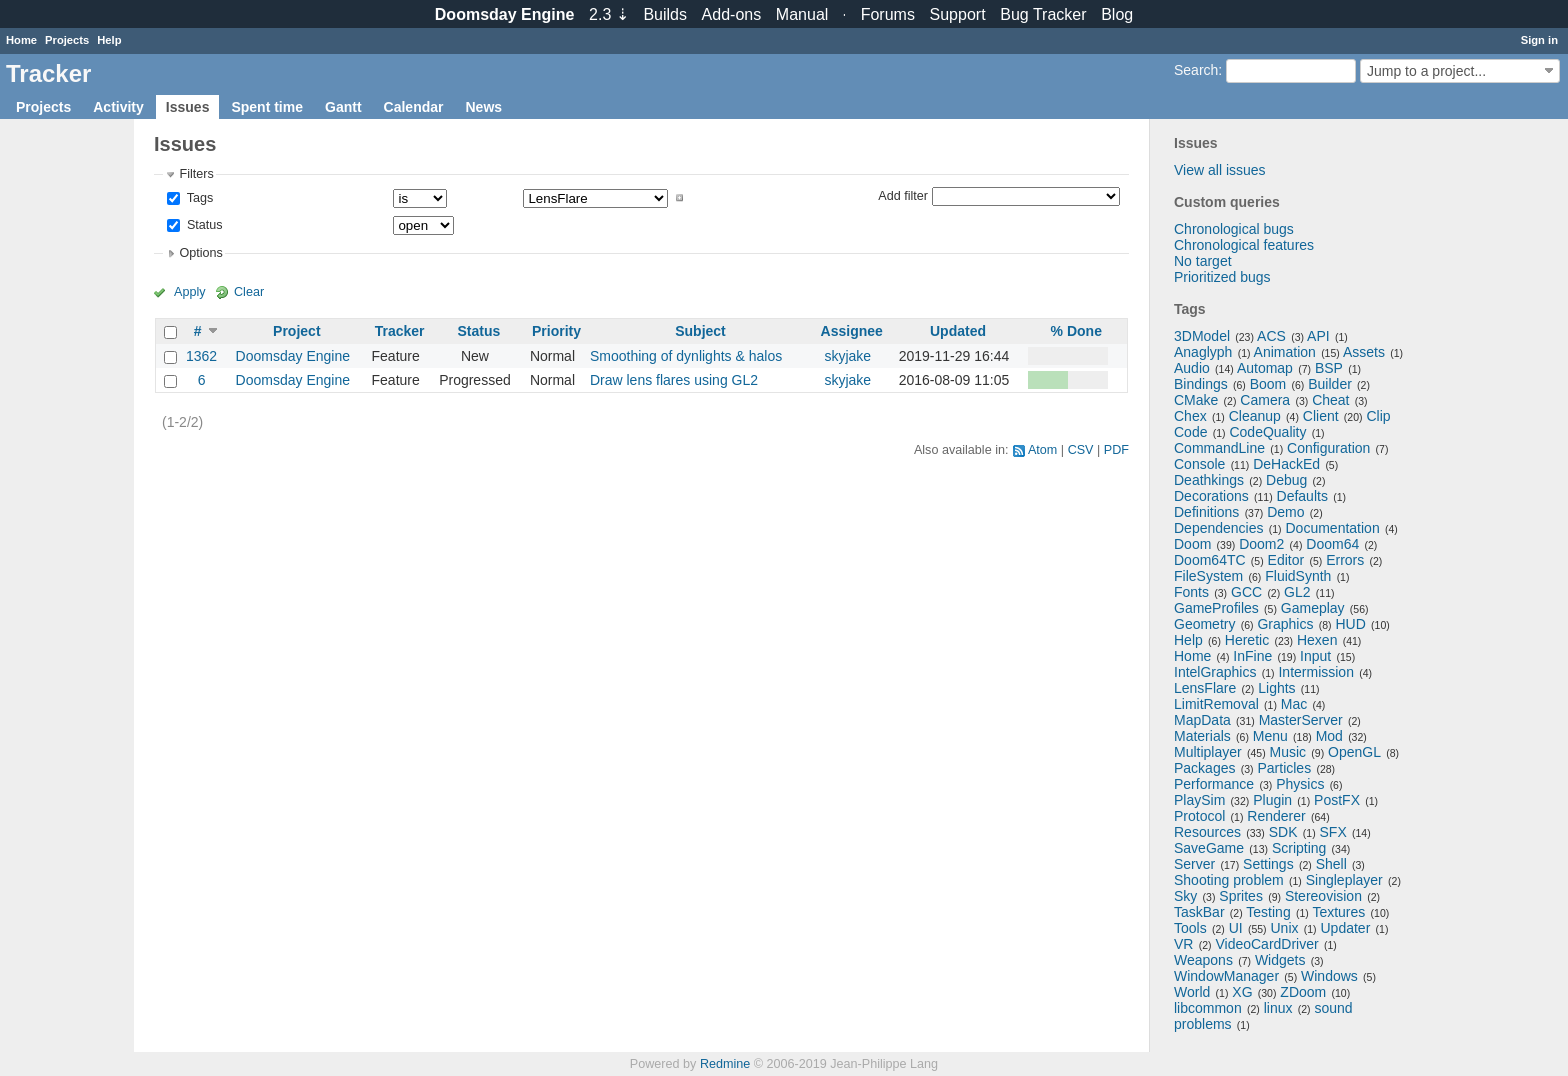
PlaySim (1199, 800)
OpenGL (1354, 752)
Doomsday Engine (293, 356)
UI (1236, 928)
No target (1203, 261)
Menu (1270, 736)
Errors (1345, 560)
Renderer (1276, 816)
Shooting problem (1229, 880)
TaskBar (1199, 912)
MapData (1202, 720)
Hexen (1317, 640)
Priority (556, 331)
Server (1194, 864)
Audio (1192, 368)
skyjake (847, 356)
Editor (1286, 560)
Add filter (903, 195)
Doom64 (1332, 544)
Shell (1331, 864)
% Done (1076, 331)
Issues (188, 107)
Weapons (1203, 960)
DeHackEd (1286, 464)
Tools (1190, 928)
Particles (1284, 768)
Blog (1117, 14)
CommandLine (1219, 448)
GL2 (1297, 592)
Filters (196, 174)
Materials (1202, 736)
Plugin (1272, 800)
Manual (802, 14)
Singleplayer (1344, 880)
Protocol (1199, 816)
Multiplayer (1208, 752)
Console (1199, 464)
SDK (1283, 832)
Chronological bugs (1234, 229)
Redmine (725, 1064)
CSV (1081, 450)
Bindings (1201, 384)
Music (1288, 752)
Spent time (267, 107)
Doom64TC (1210, 560)
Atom (1042, 450)
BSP (1329, 368)
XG (1242, 992)
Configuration (1328, 448)
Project (296, 331)
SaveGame (1209, 848)
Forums (888, 14)
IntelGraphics (1215, 672)
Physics (1300, 784)
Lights (1276, 688)
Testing (1268, 912)
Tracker (400, 331)
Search (1196, 70)
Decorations (1211, 496)
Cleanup (1255, 416)
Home (21, 40)
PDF (1116, 450)
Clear (249, 292)
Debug (1286, 480)
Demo (1285, 512)
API (1318, 336)
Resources (1207, 832)
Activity (118, 107)
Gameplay (1313, 608)
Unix (1285, 928)
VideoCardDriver (1266, 944)
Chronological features (1244, 245)
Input (1315, 656)
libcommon (1208, 1008)
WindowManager (1226, 976)
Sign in (1539, 40)
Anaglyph (1203, 352)
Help (109, 40)
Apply (190, 292)
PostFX (1337, 800)
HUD (1350, 624)
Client (1321, 416)
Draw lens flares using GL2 (674, 380)
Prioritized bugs (1222, 277)
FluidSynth (1298, 576)
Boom (1268, 384)
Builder (1330, 384)
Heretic (1247, 640)
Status (202, 225)
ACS (1271, 336)
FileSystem (1208, 576)
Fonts (1191, 592)
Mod (1329, 736)
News (483, 107)
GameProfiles (1216, 608)
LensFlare (1205, 688)
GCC (1246, 592)
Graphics (1285, 624)
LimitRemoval (1216, 704)
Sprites (1241, 896)
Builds (665, 14)
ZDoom (1303, 992)
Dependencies (1219, 528)
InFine (1252, 656)
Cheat (1330, 400)
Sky (1185, 896)
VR (1183, 944)
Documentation (1333, 528)
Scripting (1299, 848)
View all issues (1220, 170)
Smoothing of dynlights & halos (686, 356)
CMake (1196, 400)
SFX (1333, 832)
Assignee (852, 331)
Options (200, 253)
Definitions (1206, 512)
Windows (1329, 976)
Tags (198, 198)
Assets (1364, 352)
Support (958, 14)
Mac (1294, 704)
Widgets (1280, 960)
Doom (1192, 544)
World (1192, 992)
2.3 (609, 14)
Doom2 (1261, 544)
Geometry (1204, 624)
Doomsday (505, 14)
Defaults (1302, 496)
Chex (1190, 416)
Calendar (414, 107)
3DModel (1202, 336)
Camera (1265, 400)
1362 (201, 356)
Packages (1204, 768)
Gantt (343, 107)
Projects (67, 40)
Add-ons (732, 14)
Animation (1285, 352)
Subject (700, 331)
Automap (1265, 368)
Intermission (1315, 672)
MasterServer (1301, 720)
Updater (1346, 928)
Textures (1338, 912)
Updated (958, 331)
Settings (1268, 864)
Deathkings (1209, 480)
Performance (1214, 784)
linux (1278, 1008)
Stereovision (1323, 896)
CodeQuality (1267, 432)
